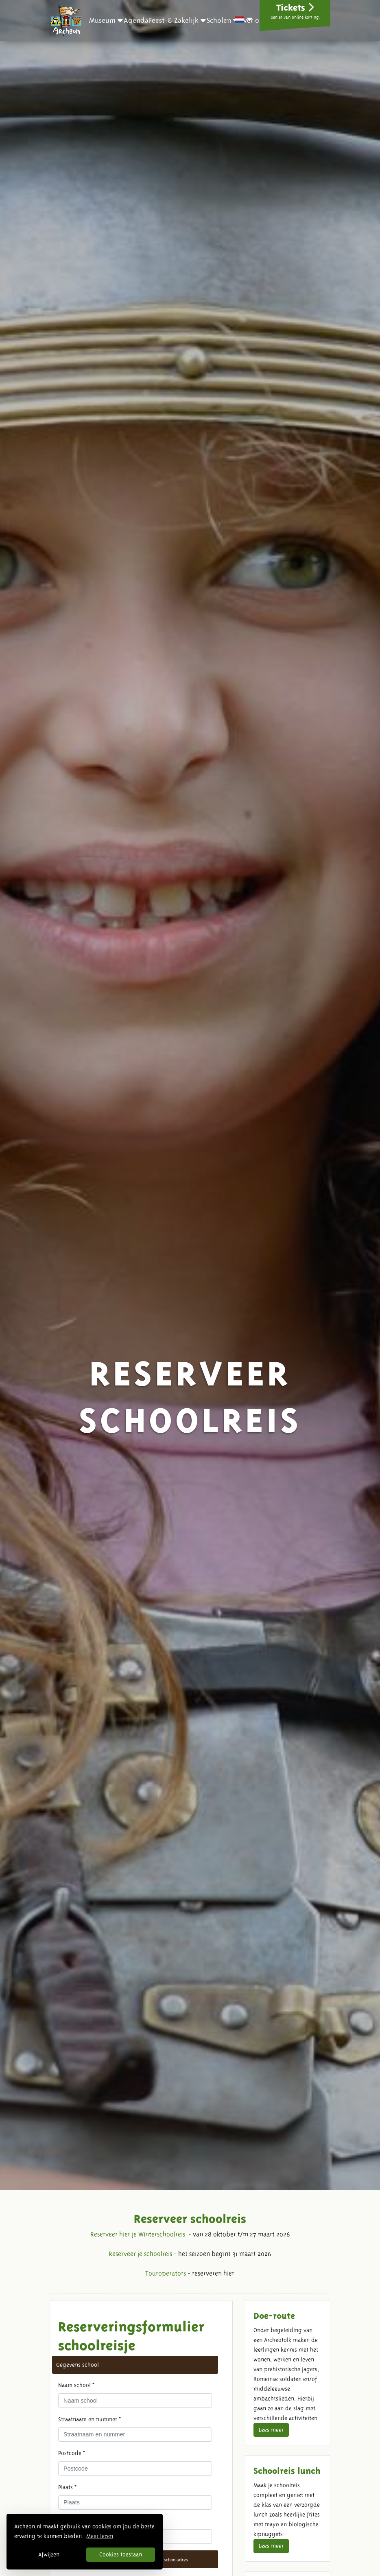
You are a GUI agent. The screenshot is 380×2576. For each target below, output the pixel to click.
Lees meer (271, 2430)
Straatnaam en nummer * (89, 2419)
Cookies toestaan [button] (120, 2554)
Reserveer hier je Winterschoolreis (137, 2234)
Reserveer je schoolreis (140, 2254)
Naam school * (76, 2385)
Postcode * (71, 2453)
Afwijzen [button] (48, 2554)
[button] (106, 20)
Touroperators (165, 2273)
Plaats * (67, 2487)
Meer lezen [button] (99, 2536)
